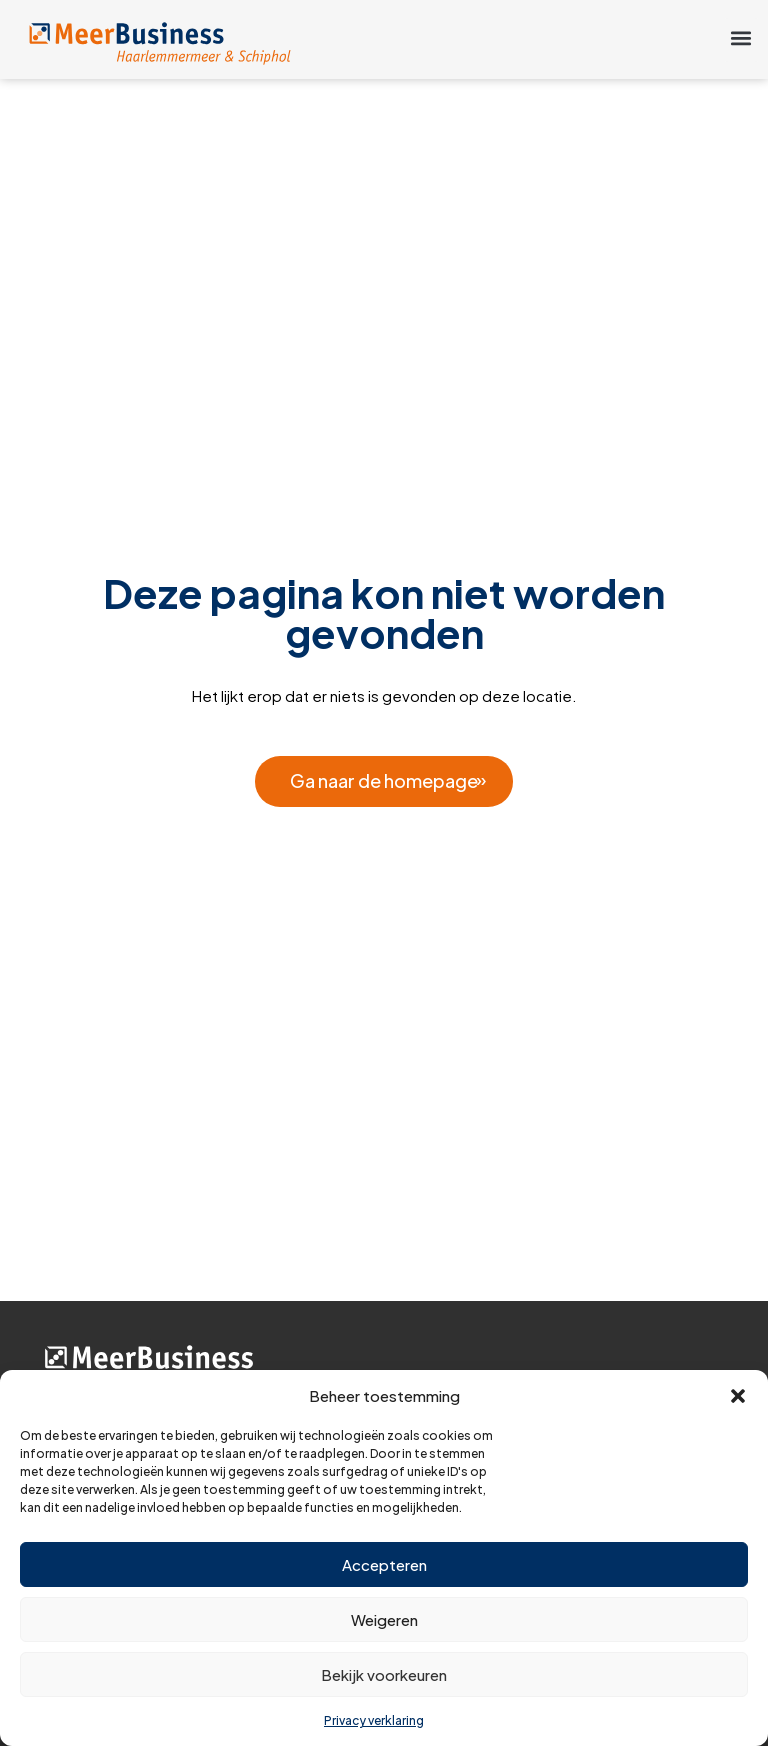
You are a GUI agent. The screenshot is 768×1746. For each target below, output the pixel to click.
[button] (738, 1396)
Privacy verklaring (374, 1720)
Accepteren (384, 1564)
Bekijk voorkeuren (384, 1674)
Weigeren (384, 1619)
